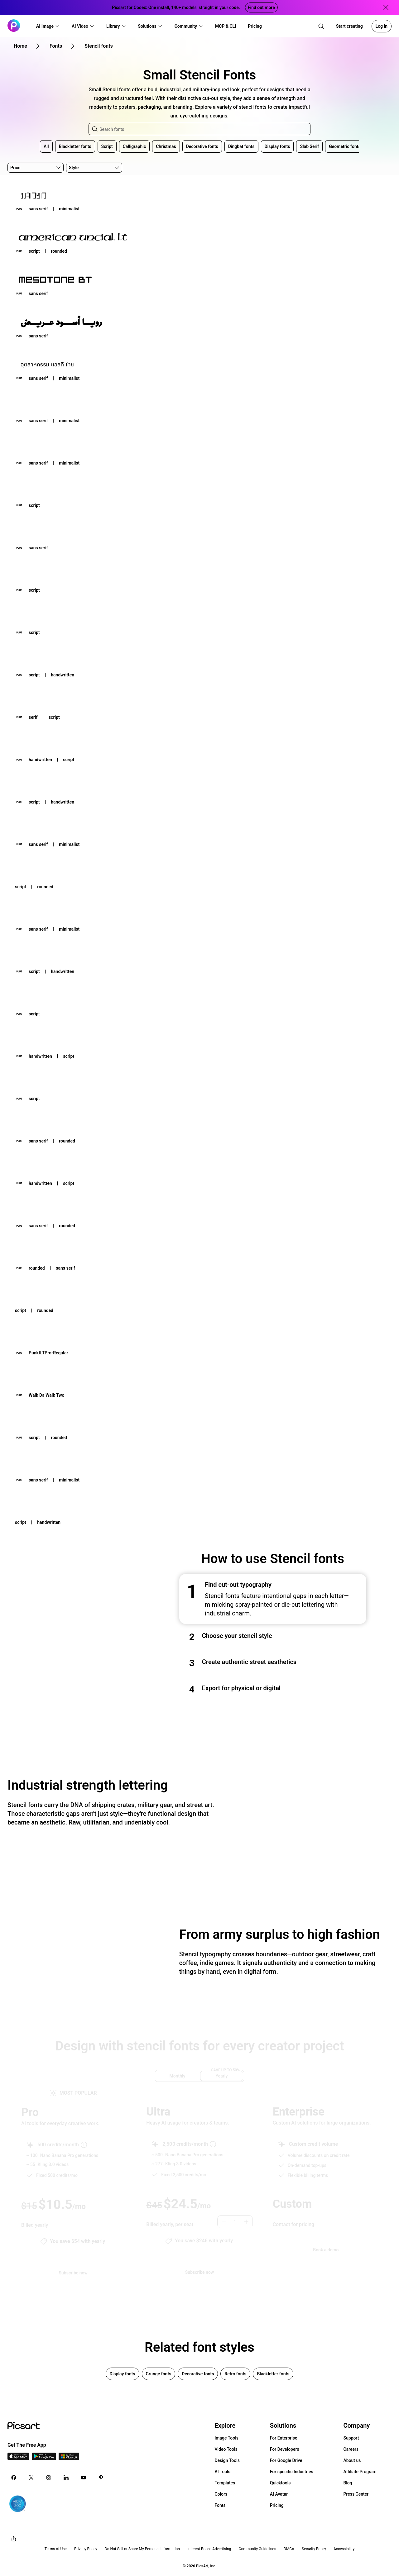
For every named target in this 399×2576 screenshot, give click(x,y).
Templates (224, 2482)
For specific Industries (291, 2471)
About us (352, 2460)
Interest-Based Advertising (209, 2549)
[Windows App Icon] (69, 2458)
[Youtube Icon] (83, 2477)
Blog (347, 2482)
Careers (350, 2449)
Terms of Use (56, 2549)
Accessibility (344, 2549)
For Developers (284, 2449)
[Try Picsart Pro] (73, 2273)
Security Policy (314, 2549)
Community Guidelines (257, 2549)
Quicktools (280, 2482)
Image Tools (226, 2437)
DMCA (289, 2549)
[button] (48, 26)
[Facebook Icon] (13, 2477)
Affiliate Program (359, 2471)
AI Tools (222, 2471)
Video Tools (225, 2449)
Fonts (219, 2505)
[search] (321, 26)
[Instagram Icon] (48, 2477)
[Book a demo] (326, 2250)
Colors (220, 2494)
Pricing (277, 2505)
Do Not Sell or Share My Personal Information (142, 2549)
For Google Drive (286, 2460)
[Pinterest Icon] (101, 2477)
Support (351, 2437)
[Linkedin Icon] (66, 2477)
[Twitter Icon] (31, 2477)
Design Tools (227, 2460)
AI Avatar (279, 2494)
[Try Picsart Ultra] (199, 2272)
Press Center (355, 2494)
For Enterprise (283, 2437)
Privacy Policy (85, 2549)
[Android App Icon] (44, 2458)
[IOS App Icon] (18, 2458)
